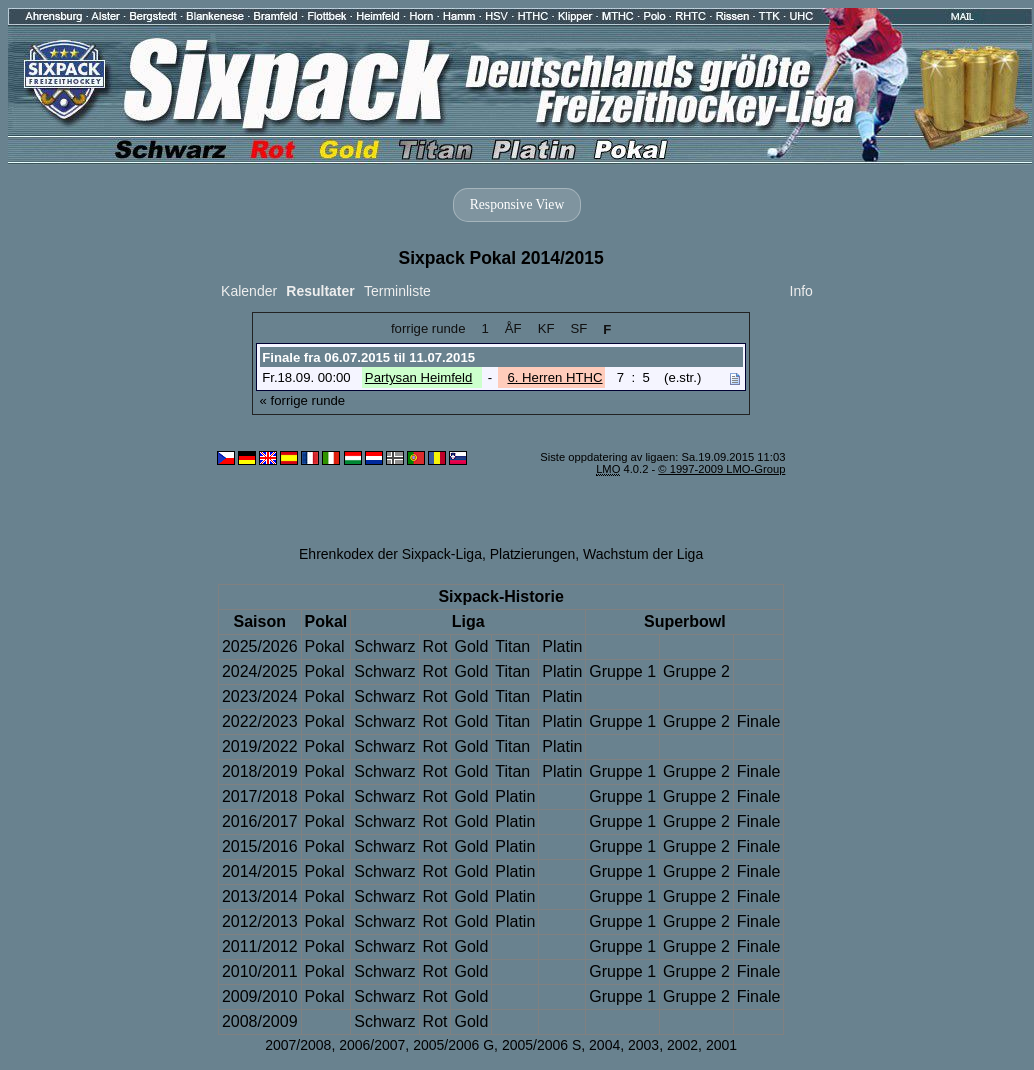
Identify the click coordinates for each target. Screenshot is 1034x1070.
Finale (759, 721)
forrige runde (428, 328)
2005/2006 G (453, 1045)
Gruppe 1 (622, 671)
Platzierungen (533, 554)
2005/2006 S (541, 1045)
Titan (512, 646)
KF (546, 328)
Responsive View (517, 204)
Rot (435, 646)
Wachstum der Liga (643, 554)
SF (578, 328)
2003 (643, 1045)
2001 (721, 1045)
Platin (562, 646)
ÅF (513, 328)
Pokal (325, 646)
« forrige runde (303, 400)
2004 (604, 1045)
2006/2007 (372, 1045)
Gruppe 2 (696, 671)
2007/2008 (298, 1045)
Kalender (249, 291)
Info (801, 291)
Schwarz (384, 646)
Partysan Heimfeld (419, 377)
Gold (471, 646)
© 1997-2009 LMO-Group (721, 469)
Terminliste (397, 291)
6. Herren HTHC (554, 377)
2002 (682, 1045)
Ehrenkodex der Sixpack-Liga (390, 554)
